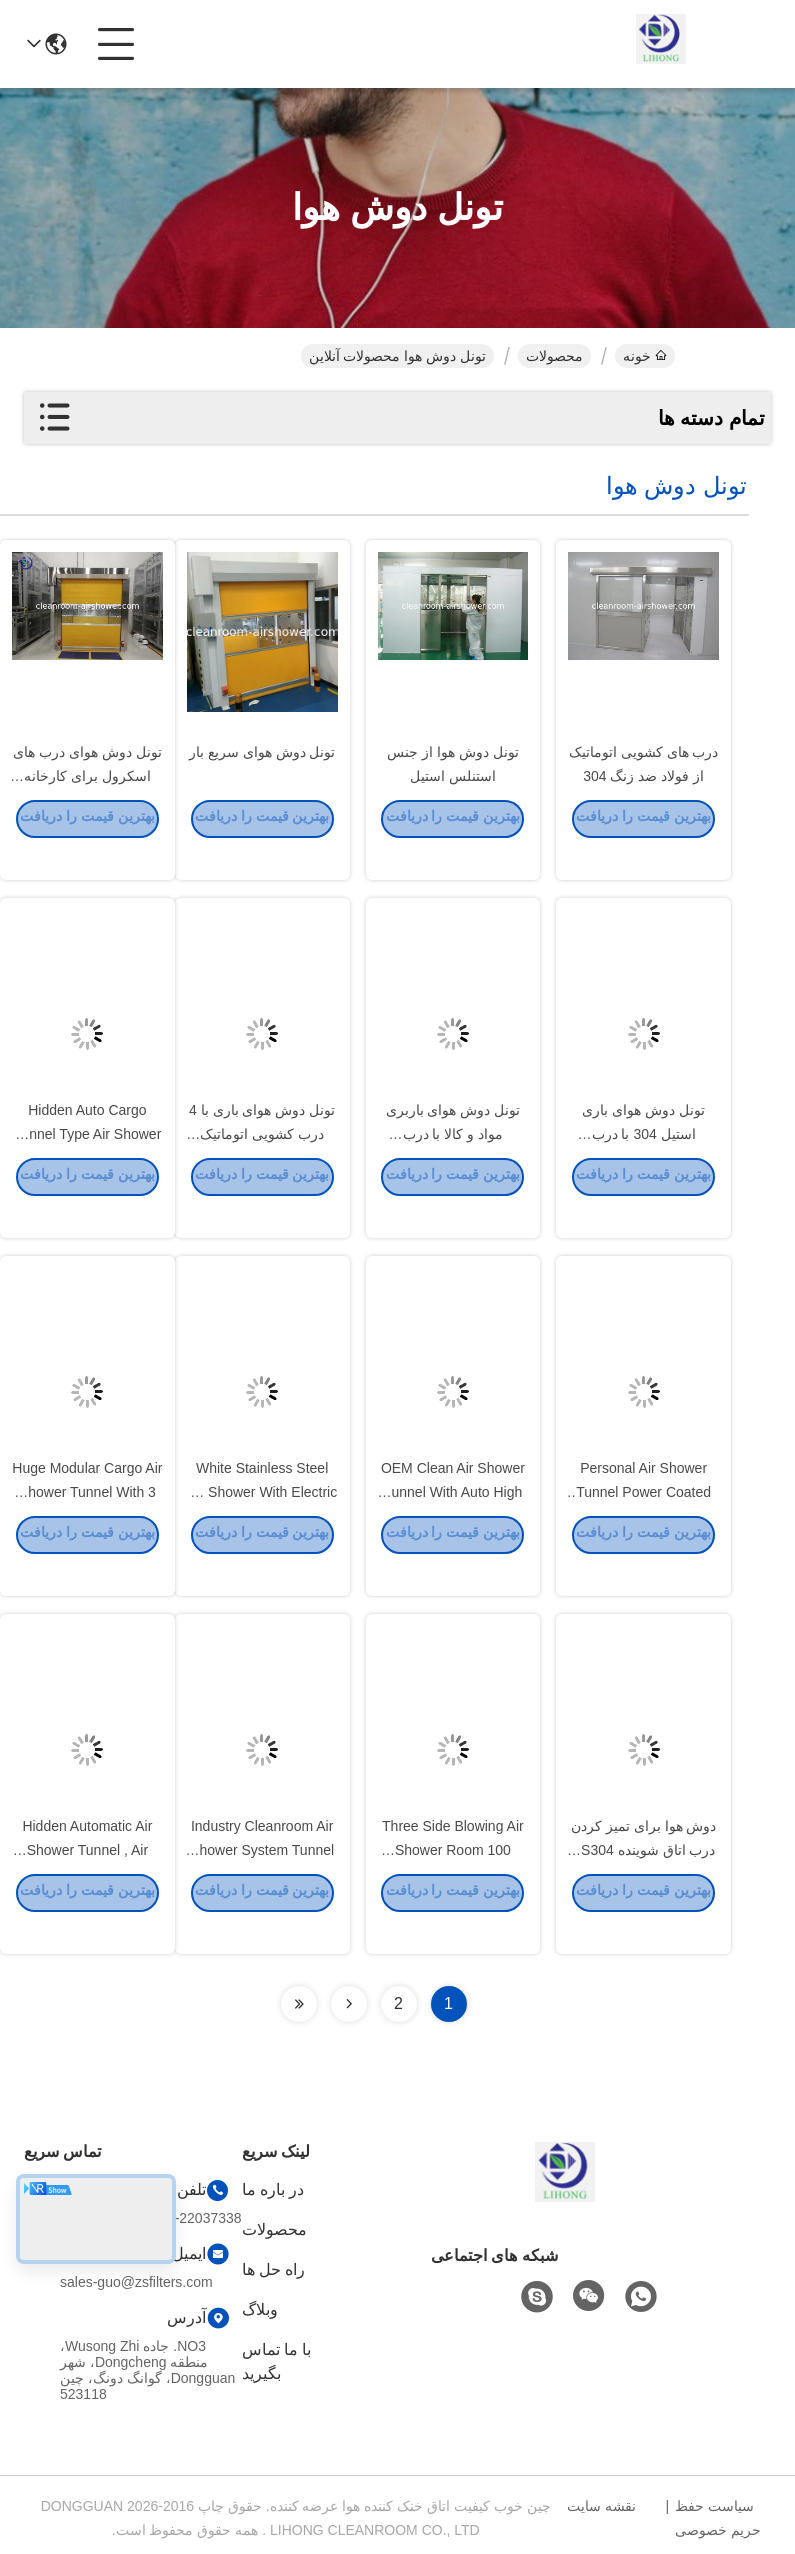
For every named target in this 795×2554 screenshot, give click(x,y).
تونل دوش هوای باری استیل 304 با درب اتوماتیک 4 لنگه (643, 1162)
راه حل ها (274, 2269)
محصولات (554, 356)
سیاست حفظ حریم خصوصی (718, 2518)
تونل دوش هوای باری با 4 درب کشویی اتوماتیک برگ (262, 1162)
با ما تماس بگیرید (277, 2361)
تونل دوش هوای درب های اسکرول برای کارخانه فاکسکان (87, 804)
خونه (645, 356)
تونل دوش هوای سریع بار (262, 780)
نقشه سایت (601, 2506)
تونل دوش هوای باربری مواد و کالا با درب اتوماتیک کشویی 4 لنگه (453, 1162)
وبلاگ (260, 2309)
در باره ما (273, 2189)
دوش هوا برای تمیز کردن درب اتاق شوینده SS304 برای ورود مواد (644, 1878)
